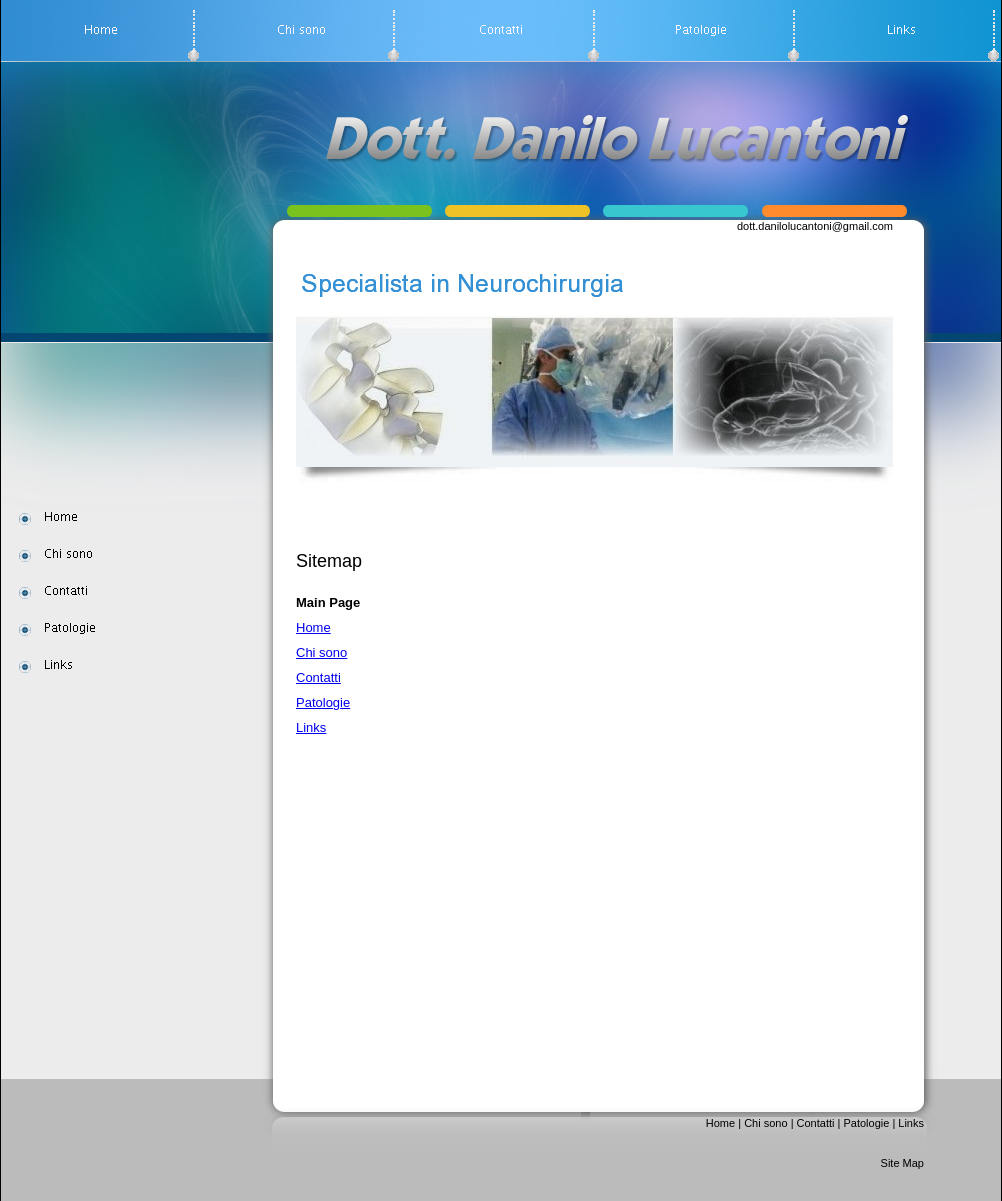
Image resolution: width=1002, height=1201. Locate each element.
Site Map (902, 1163)
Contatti (318, 677)
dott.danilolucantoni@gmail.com (815, 226)
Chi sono (321, 652)
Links (311, 727)
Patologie (323, 702)
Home (313, 627)
